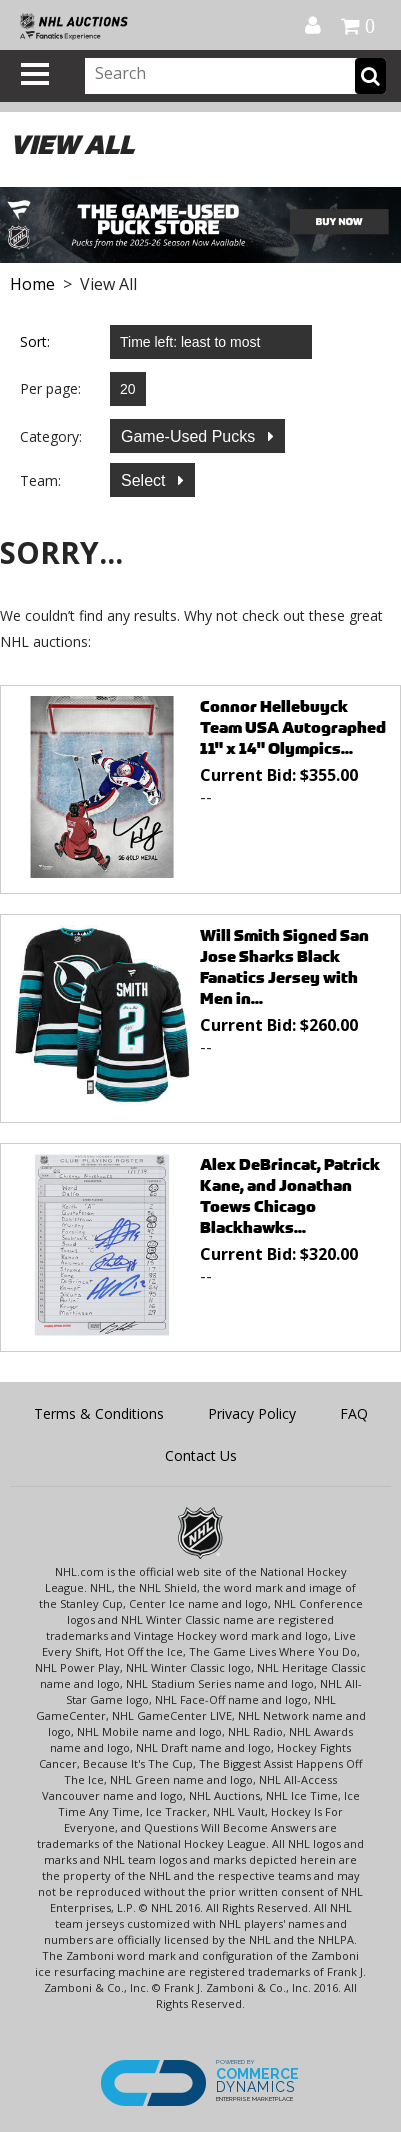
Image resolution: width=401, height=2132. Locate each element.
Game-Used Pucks (190, 436)
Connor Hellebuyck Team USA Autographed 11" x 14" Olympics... (293, 727)
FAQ (354, 1413)
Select (145, 480)
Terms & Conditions (99, 1413)
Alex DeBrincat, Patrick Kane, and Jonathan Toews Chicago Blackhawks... (290, 1196)
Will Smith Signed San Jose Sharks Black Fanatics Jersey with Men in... (284, 967)
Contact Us (201, 1455)
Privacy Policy (252, 1413)
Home (32, 284)
